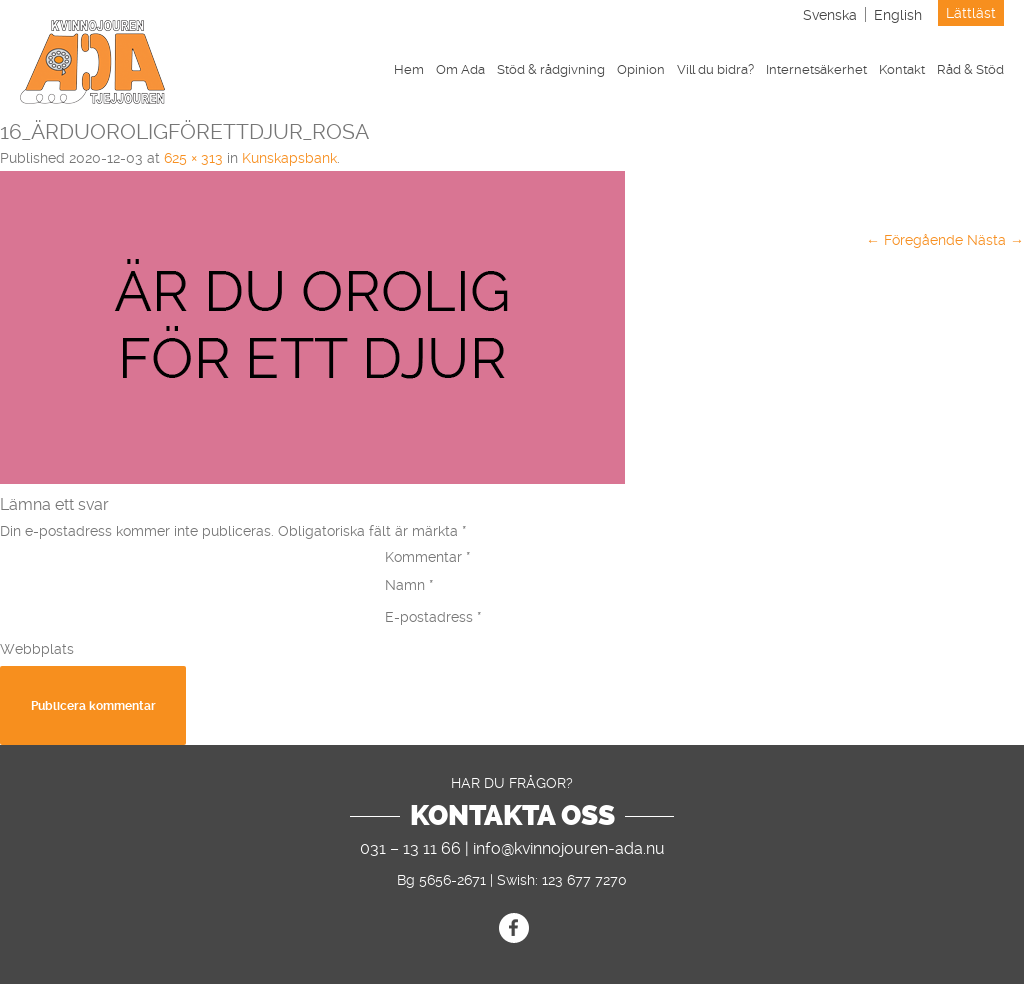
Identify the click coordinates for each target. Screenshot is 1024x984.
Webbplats (37, 649)
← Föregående (914, 240)
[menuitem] (830, 14)
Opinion (641, 69)
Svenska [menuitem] (830, 15)
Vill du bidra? (715, 69)
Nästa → (995, 240)
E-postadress (433, 617)
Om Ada (460, 69)
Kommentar (428, 557)
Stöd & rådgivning (551, 69)
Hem (409, 69)
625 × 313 (193, 158)
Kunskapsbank (289, 158)
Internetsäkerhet (816, 69)
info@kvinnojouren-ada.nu (569, 848)
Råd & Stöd (970, 69)
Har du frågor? (512, 783)
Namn (409, 585)
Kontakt (902, 69)
